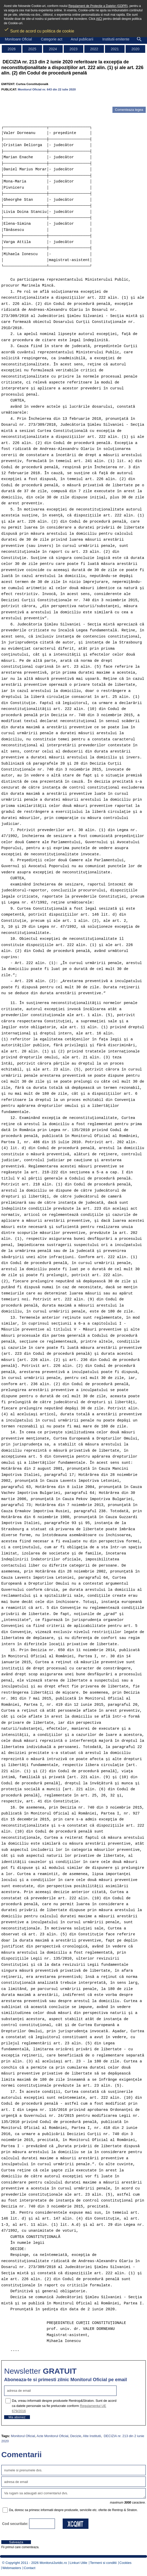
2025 (32, 49)
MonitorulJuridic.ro (53, 2563)
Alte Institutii (92, 2436)
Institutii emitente (115, 39)
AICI (99, 19)
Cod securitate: (15, 2524)
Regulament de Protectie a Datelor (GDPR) (98, 6)
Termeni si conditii (103, 2563)
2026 (11, 49)
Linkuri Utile (78, 2563)
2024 (53, 49)
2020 (135, 49)
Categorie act (51, 39)
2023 (73, 49)
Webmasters (11, 2568)
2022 (94, 49)
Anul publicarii (82, 39)
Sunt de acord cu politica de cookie (39, 29)
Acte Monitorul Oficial (52, 2436)
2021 (115, 49)
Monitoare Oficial (18, 39)
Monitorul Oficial (23, 2436)
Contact (29, 2568)
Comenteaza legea (129, 110)
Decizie (75, 2436)
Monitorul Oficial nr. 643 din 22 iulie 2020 (47, 89)
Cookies (125, 2563)
